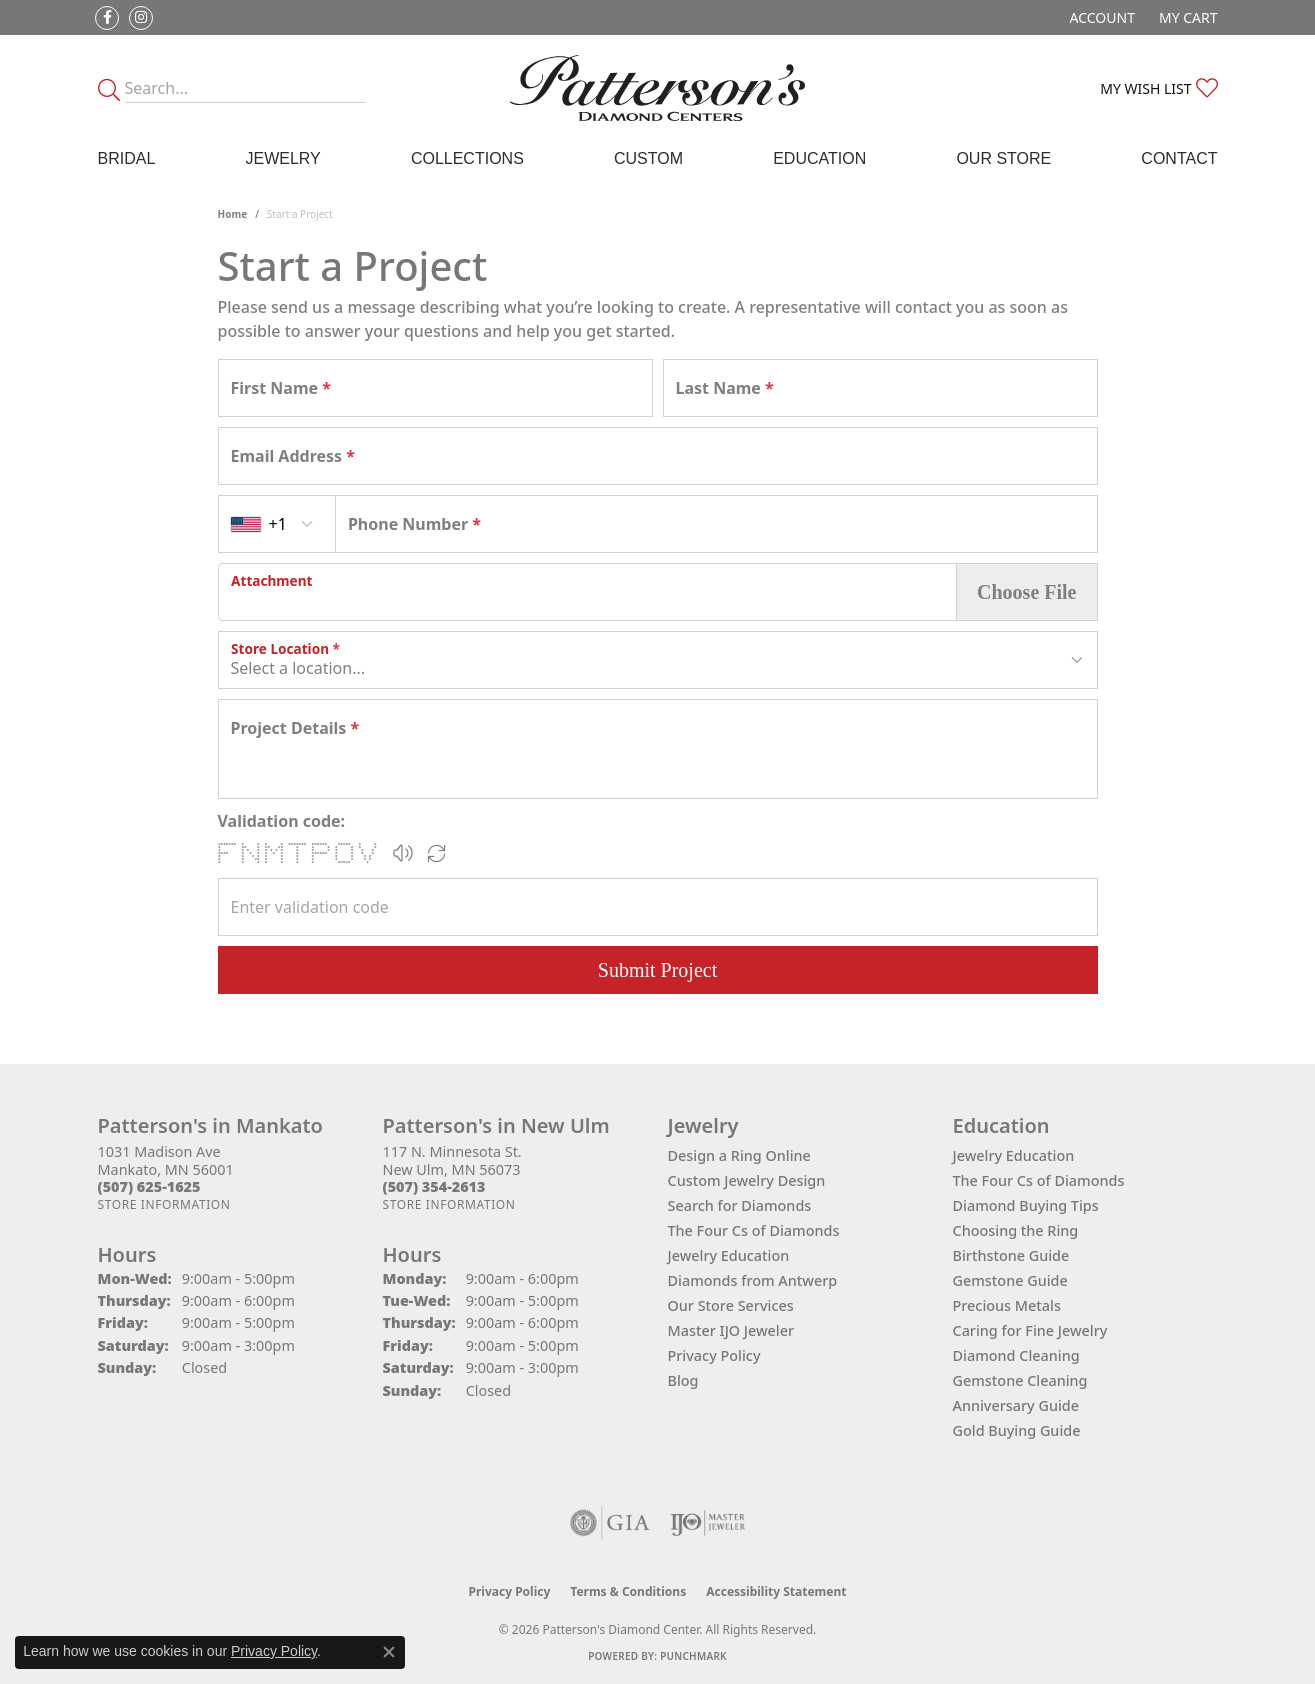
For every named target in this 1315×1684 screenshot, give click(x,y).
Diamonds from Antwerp (753, 1280)
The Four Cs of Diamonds (754, 1230)
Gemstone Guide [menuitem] (1010, 1280)
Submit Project (657, 970)
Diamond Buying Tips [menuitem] (1026, 1205)
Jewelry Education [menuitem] (1014, 1155)
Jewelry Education (729, 1255)
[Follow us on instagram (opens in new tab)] (141, 18)
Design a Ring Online (739, 1155)
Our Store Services (731, 1305)
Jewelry (282, 158)
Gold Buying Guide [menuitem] (1017, 1430)
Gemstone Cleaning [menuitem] (1020, 1380)
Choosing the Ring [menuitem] (1016, 1230)
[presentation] (588, 592)
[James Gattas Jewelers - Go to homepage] (657, 88)
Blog (683, 1380)
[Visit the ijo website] (707, 1523)
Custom (648, 158)
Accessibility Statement (776, 1591)
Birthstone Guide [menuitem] (1011, 1255)
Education (819, 158)
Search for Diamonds (740, 1205)
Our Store (1003, 158)
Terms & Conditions (628, 1591)
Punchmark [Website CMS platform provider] (693, 1656)
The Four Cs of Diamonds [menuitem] (1039, 1180)
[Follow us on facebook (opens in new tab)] (107, 18)
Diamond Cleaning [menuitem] (1016, 1355)
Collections (467, 158)
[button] (1100, 17)
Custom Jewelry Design (747, 1180)
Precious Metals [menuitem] (1007, 1305)
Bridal (127, 158)
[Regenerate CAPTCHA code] (437, 853)
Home (233, 214)
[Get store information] (164, 1204)
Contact (1179, 158)
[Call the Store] (149, 1186)
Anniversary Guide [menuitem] (1016, 1405)
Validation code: (282, 821)
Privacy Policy (714, 1355)
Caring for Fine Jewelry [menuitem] (1030, 1330)
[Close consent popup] (389, 1652)
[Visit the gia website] (610, 1523)
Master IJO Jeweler (731, 1330)
